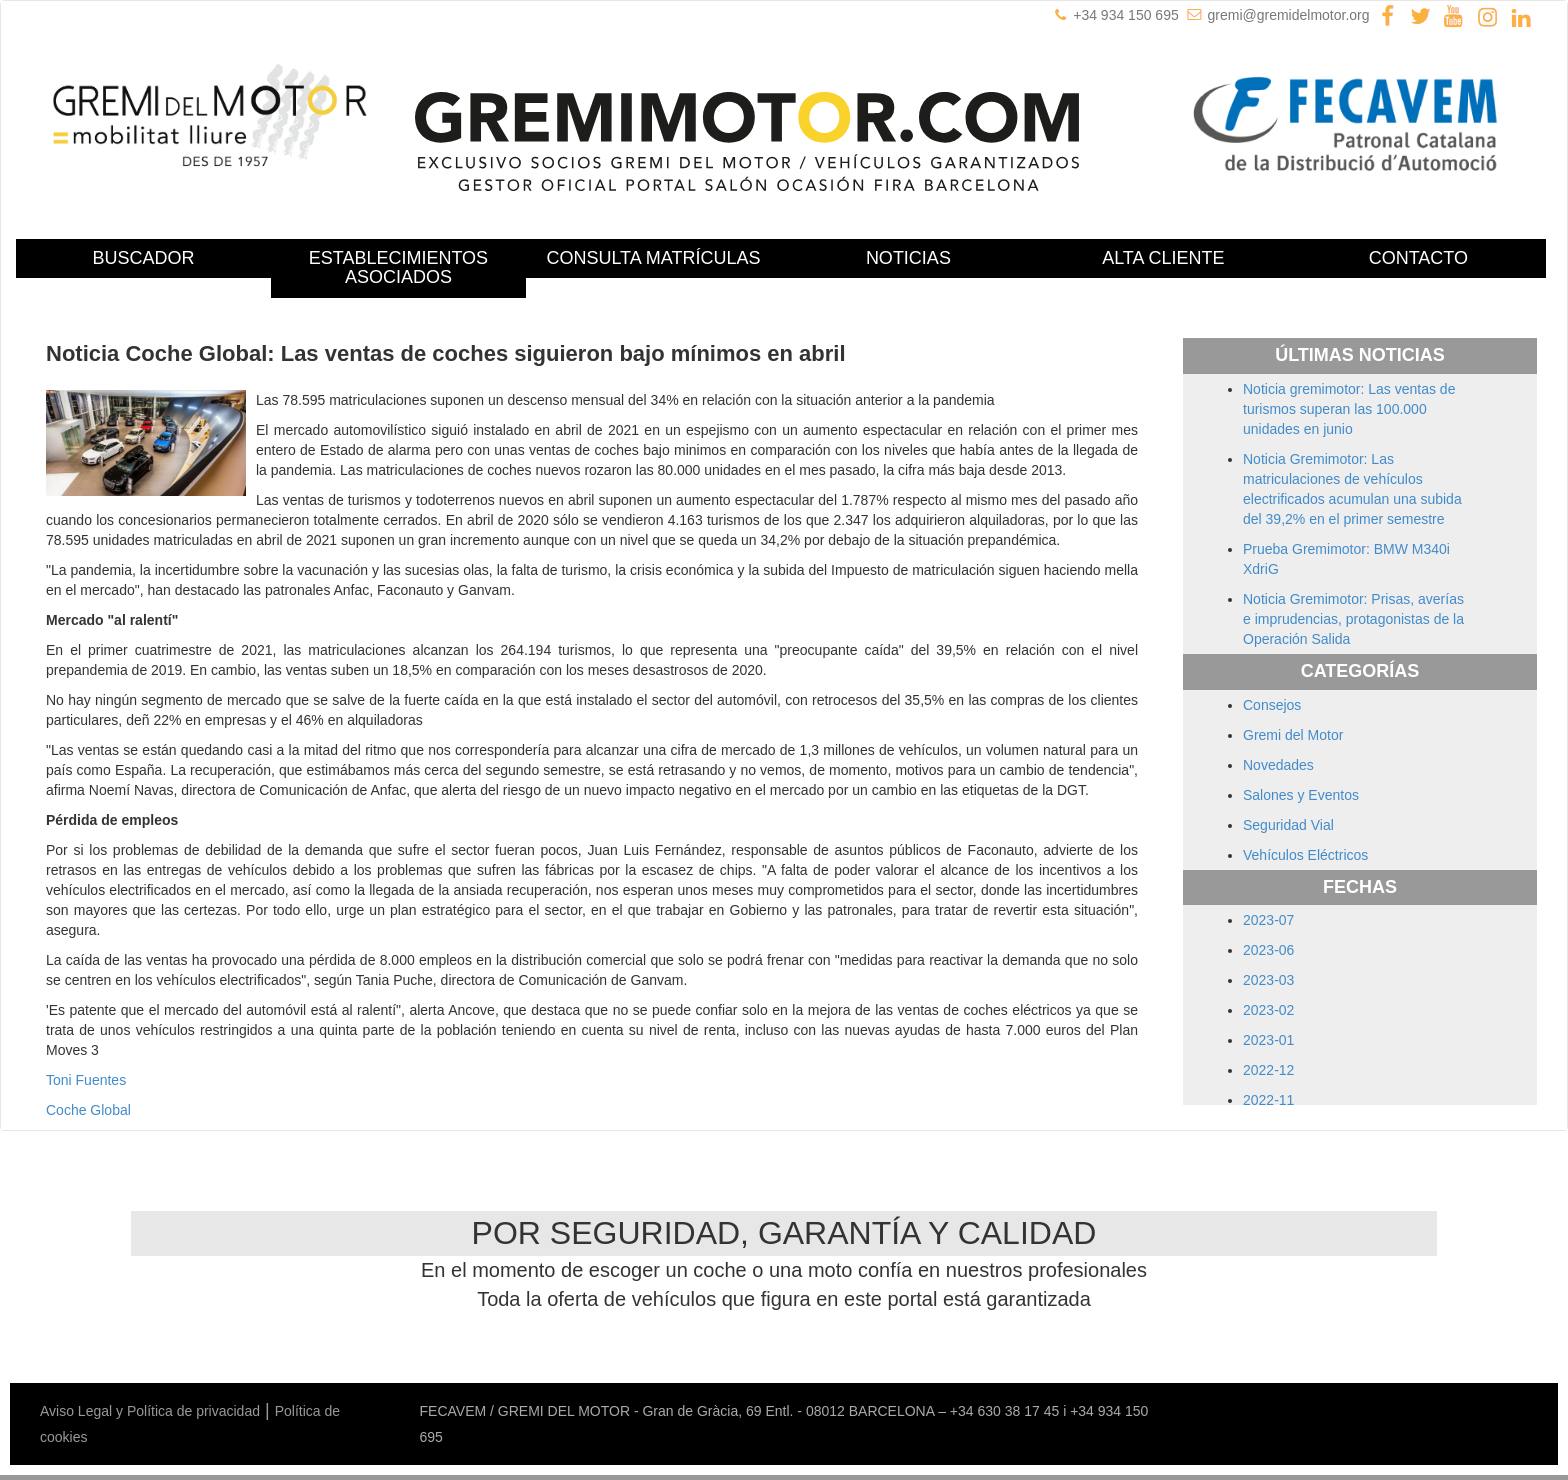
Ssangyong (189, 1373)
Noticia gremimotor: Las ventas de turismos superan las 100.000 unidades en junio (1349, 409)
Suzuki (298, 1373)
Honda (399, 1353)
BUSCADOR (143, 258)
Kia (655, 1353)
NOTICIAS (908, 258)
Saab (1277, 1353)
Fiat (328, 1353)
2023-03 (1268, 980)
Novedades (1278, 765)
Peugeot (1078, 1353)
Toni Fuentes (86, 1080)
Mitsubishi (933, 1353)
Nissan (991, 1353)
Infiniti (500, 1353)
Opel (1032, 1353)
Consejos (1272, 705)
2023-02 (1268, 1010)
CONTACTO (1418, 258)
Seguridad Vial (1288, 825)
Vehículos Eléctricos (1305, 855)
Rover (1237, 1353)
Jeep (624, 1353)
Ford (359, 1353)
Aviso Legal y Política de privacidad (150, 1411)
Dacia (294, 1353)
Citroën (248, 1353)
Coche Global (88, 1110)
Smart (1395, 1353)
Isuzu (539, 1353)
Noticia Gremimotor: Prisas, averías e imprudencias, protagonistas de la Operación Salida (1353, 619)
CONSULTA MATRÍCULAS (653, 258)
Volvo (494, 1373)
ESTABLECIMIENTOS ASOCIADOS (398, 268)
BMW (204, 1353)
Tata (336, 1373)
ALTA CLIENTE (1163, 258)
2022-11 (1268, 1100)
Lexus (734, 1353)
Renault (1189, 1353)
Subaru (250, 1373)
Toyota (373, 1373)
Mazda (779, 1353)
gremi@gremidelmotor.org (1289, 15)
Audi (168, 1353)
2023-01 (1268, 1040)
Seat (1312, 1353)
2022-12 (1268, 1070)
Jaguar (583, 1353)
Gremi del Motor (1293, 735)
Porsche (1134, 1353)
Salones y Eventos (1301, 795)
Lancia (690, 1353)
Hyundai (450, 1353)
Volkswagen (435, 1373)
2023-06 (1268, 950)
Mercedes (835, 1353)
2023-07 (1268, 920)
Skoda (1352, 1353)
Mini (885, 1353)
